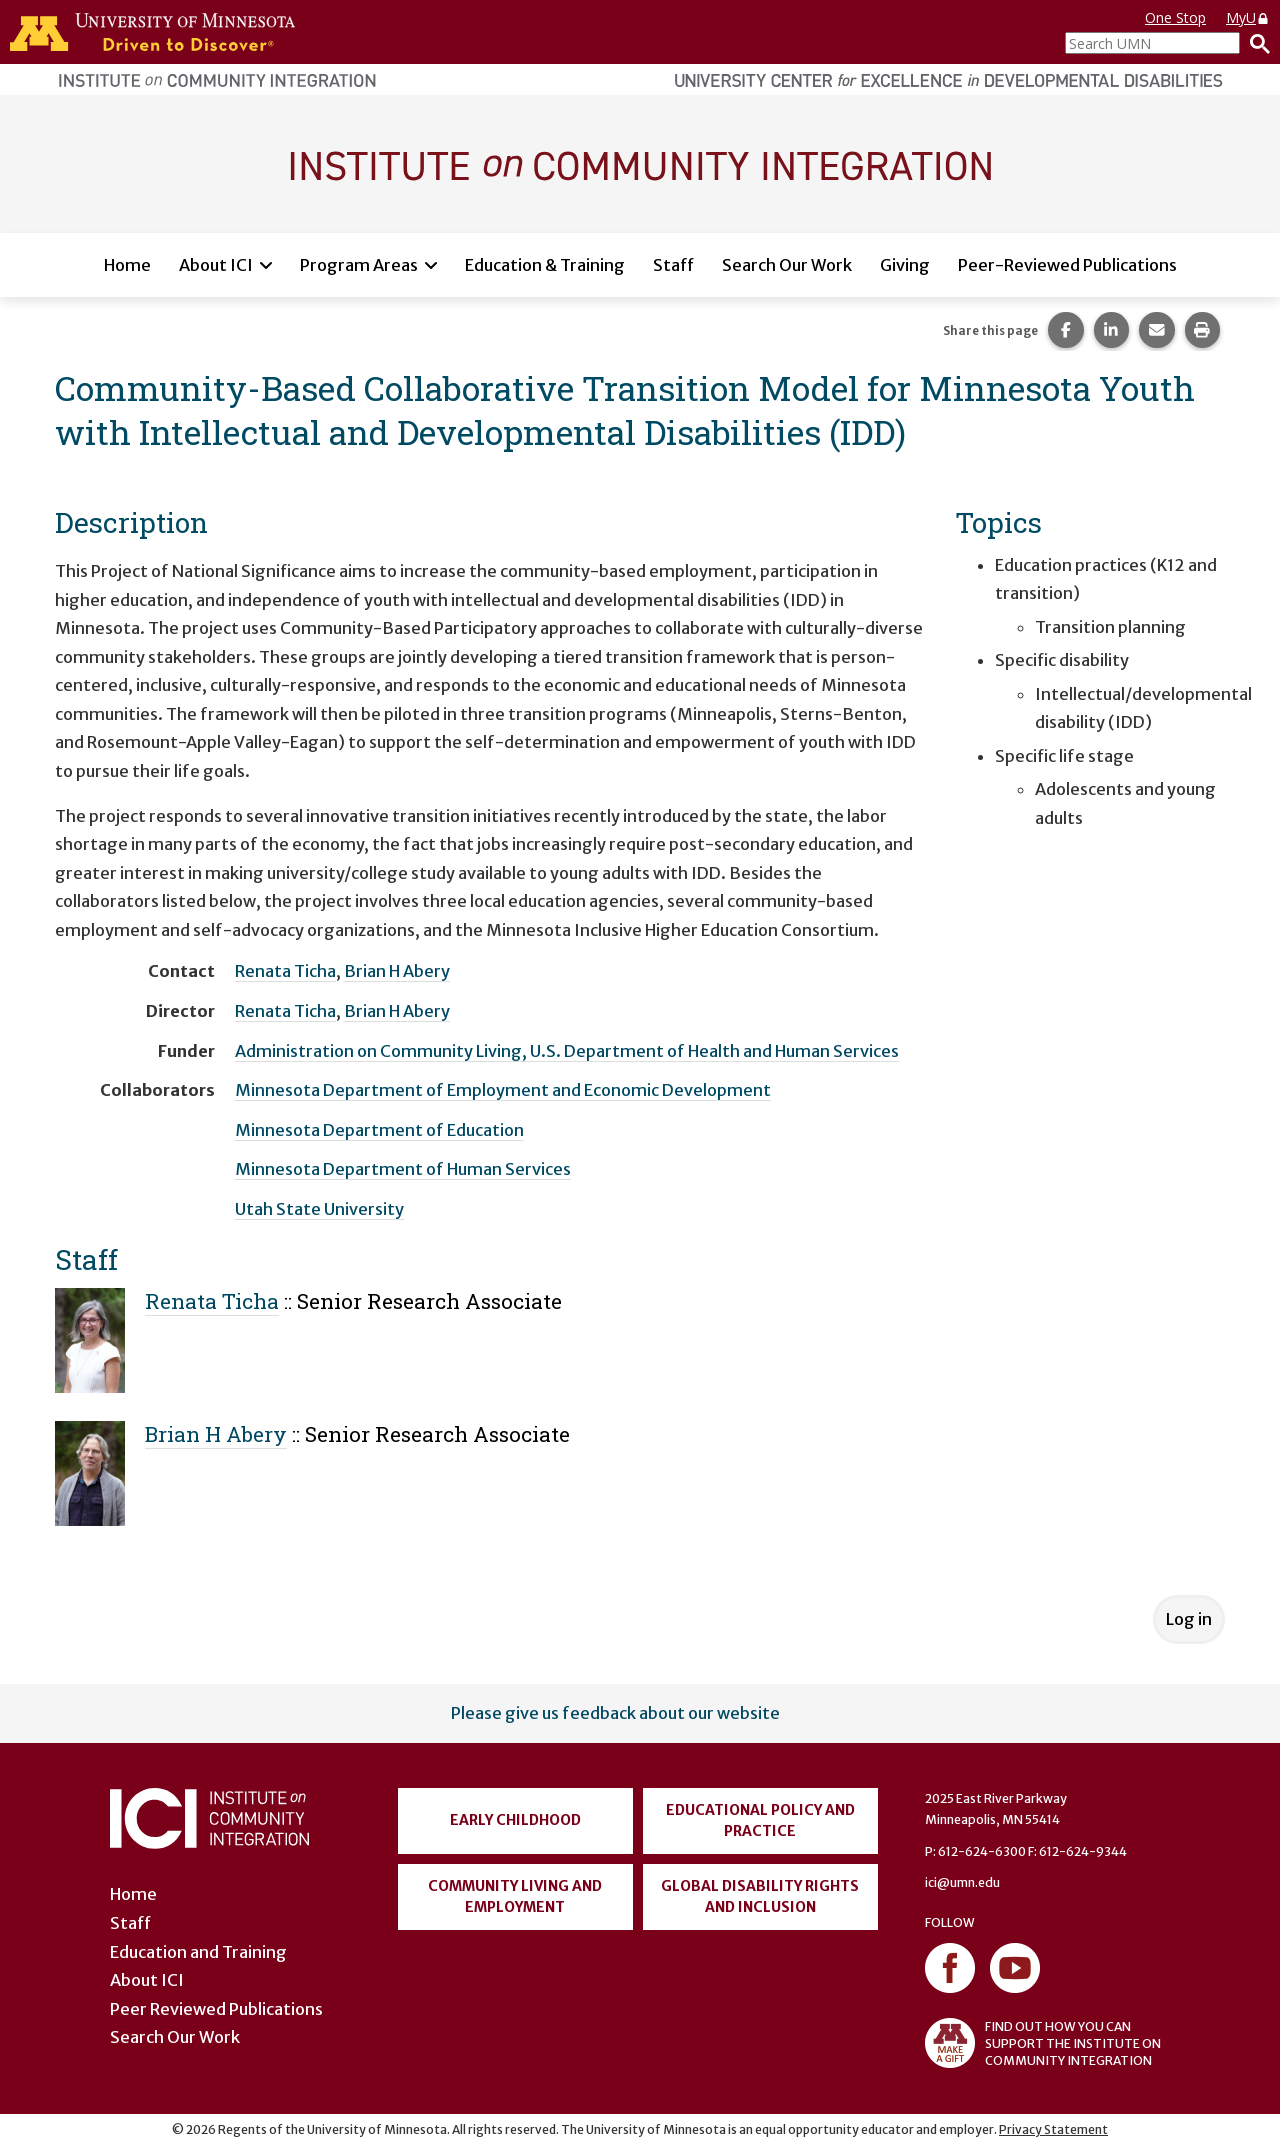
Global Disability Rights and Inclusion (760, 1896)
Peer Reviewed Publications (216, 2009)
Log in (1189, 1619)
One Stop (1175, 17)
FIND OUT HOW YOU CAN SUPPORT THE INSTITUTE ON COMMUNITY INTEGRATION (1043, 2043)
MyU (1248, 17)
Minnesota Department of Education (379, 1130)
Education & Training (545, 265)
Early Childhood (515, 1820)
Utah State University (319, 1209)
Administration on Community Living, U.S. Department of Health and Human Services (567, 1051)
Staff (673, 265)
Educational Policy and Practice (760, 1820)
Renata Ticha (285, 971)
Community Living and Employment (515, 1896)
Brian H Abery (397, 971)
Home (127, 265)
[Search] (1255, 43)
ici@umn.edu (962, 1882)
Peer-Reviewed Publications (1067, 265)
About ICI (216, 265)
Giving (905, 265)
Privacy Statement (1053, 2129)
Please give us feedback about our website (615, 1713)
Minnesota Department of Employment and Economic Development (503, 1090)
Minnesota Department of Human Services (403, 1169)
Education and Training (198, 1952)
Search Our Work (787, 265)
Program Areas (359, 265)
